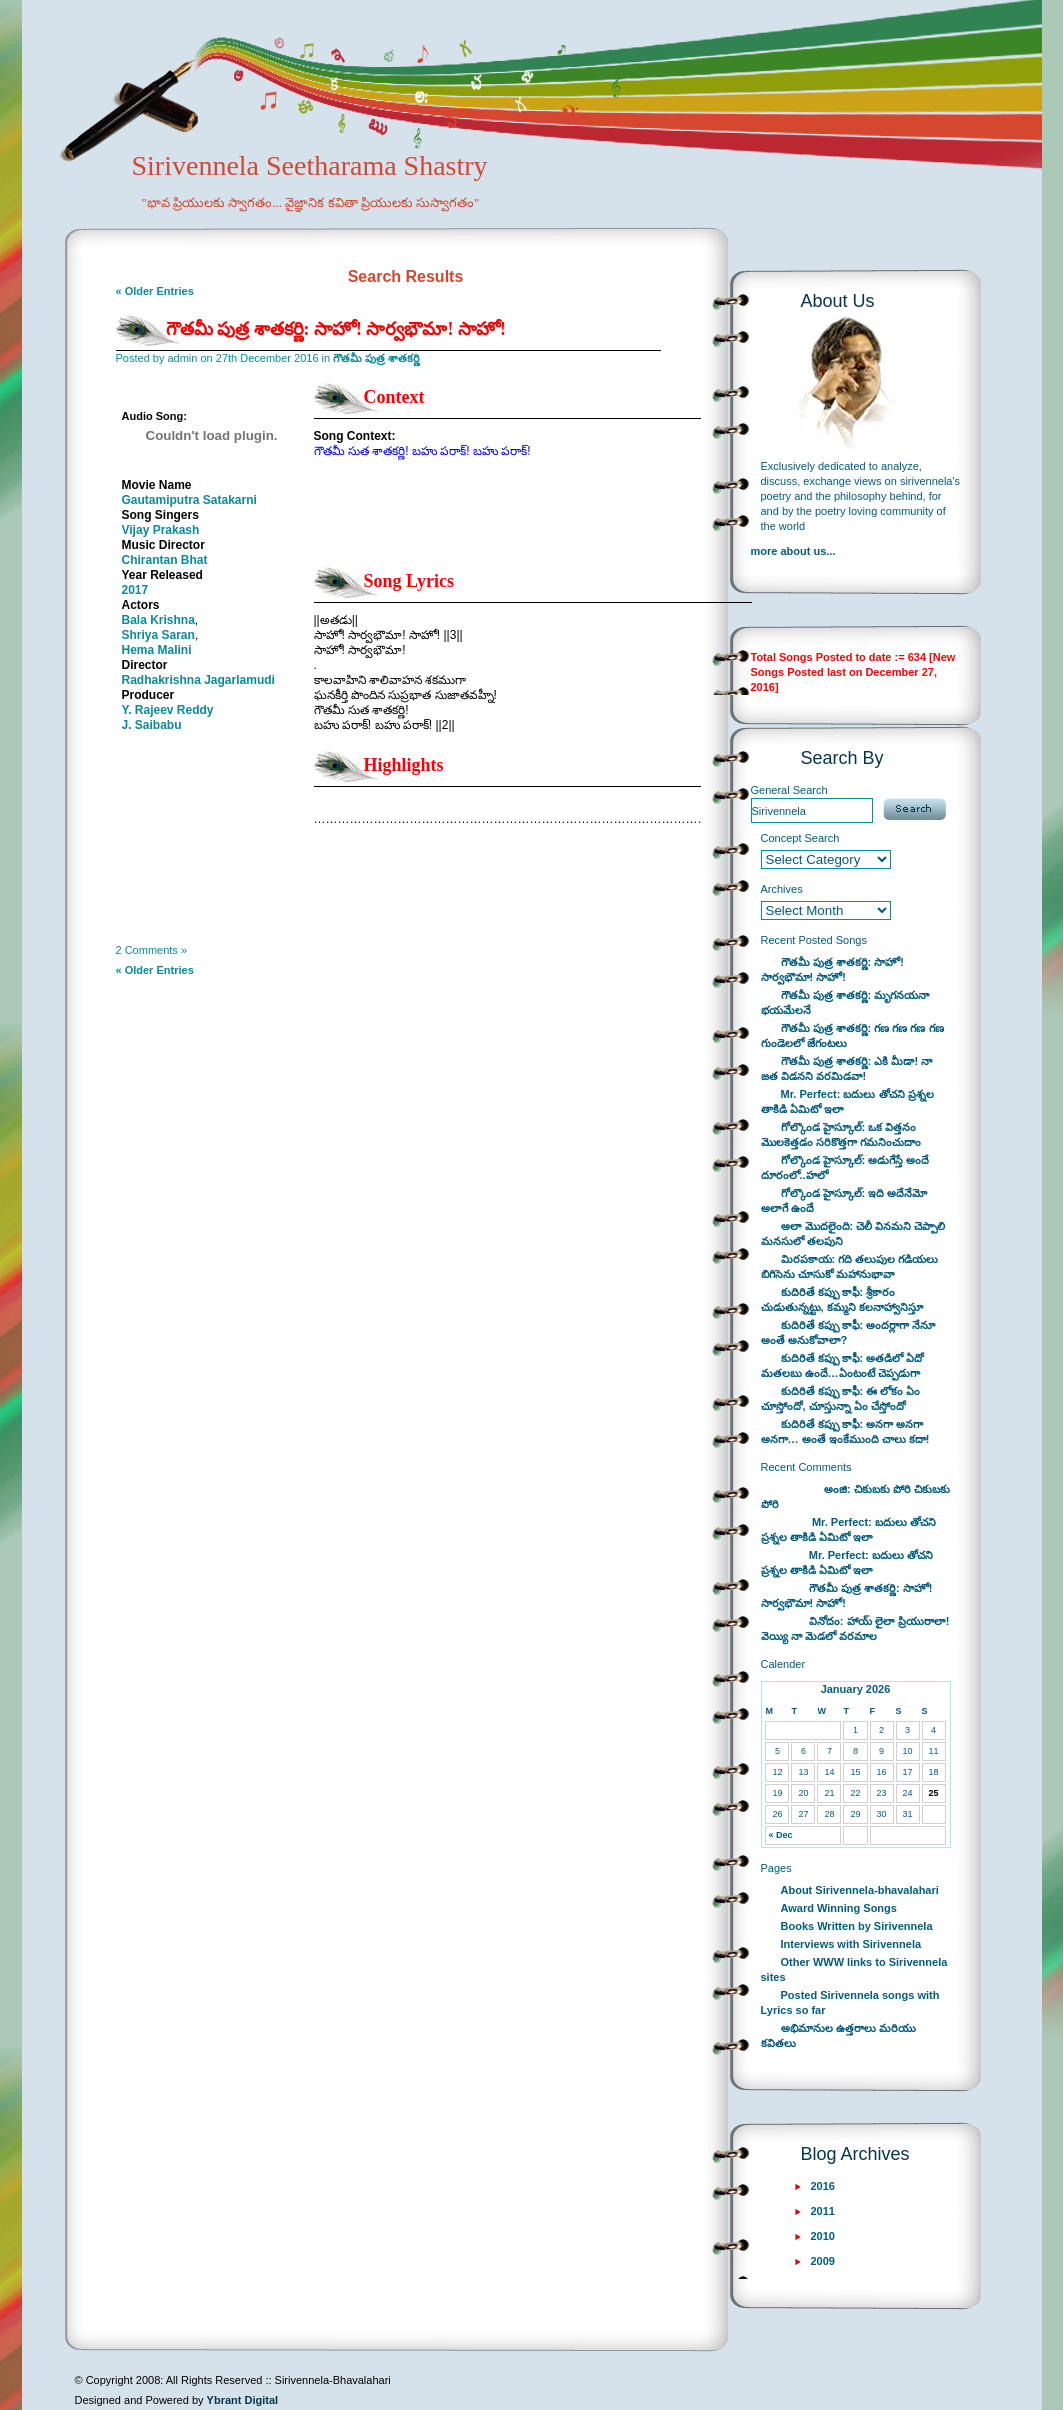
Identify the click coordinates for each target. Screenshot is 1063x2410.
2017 (135, 590)
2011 (823, 2211)
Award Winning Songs (839, 1908)
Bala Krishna (158, 620)
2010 (823, 2236)
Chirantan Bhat (165, 560)
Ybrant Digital (243, 2400)
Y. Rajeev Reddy (168, 710)
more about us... (793, 551)
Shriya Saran (158, 635)
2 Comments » (152, 950)
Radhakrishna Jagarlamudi (198, 680)
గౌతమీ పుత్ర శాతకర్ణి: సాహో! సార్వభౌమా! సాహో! (336, 329)
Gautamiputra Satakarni (189, 500)
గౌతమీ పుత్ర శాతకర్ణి (376, 358)
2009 (823, 2261)
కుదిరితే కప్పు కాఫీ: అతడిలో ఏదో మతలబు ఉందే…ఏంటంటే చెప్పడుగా (843, 1365)
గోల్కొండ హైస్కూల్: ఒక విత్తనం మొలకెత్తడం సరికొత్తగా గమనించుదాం (841, 1134)
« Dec (780, 1835)
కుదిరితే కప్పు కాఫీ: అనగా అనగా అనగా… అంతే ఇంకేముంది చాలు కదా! (845, 1431)
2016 (823, 2186)
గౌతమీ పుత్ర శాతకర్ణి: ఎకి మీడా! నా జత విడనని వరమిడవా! (847, 1068)
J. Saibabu (152, 725)
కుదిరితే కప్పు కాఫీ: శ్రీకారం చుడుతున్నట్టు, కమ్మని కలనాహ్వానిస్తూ (842, 1299)
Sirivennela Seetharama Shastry (282, 196)
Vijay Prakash (161, 530)
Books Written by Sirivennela (857, 1926)
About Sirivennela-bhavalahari (860, 1890)
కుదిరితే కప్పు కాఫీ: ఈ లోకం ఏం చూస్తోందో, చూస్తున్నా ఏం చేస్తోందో (841, 1398)
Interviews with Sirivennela (851, 1944)
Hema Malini (157, 650)
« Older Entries (155, 291)
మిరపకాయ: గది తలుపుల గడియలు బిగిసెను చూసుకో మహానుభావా (850, 1266)
